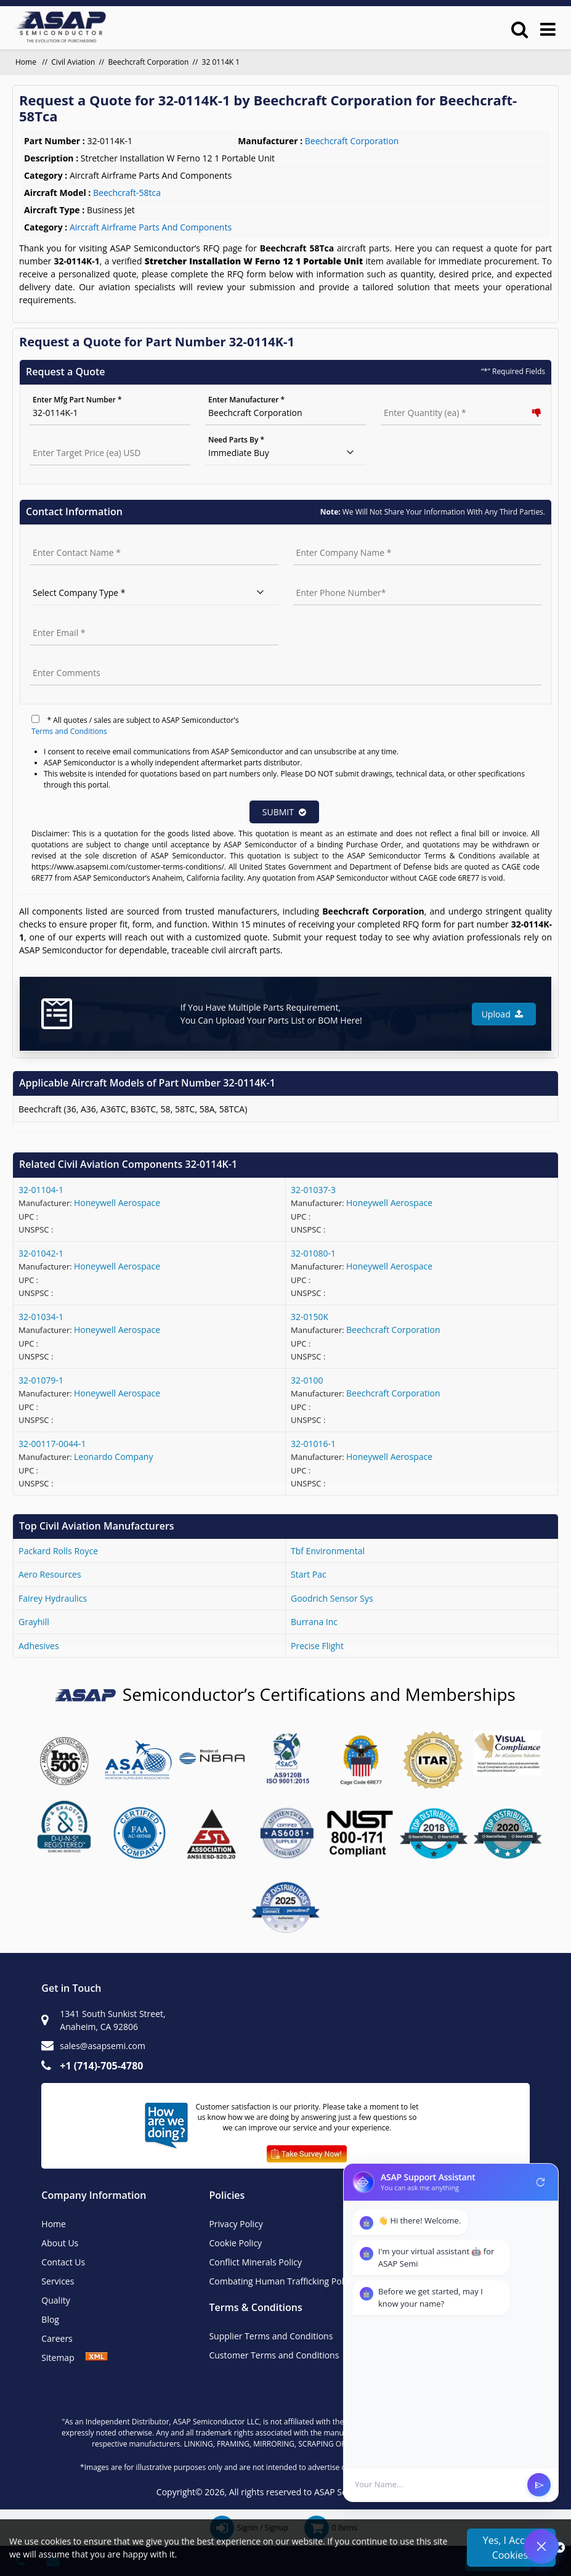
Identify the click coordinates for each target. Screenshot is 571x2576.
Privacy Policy (235, 2224)
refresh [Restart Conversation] (541, 2182)
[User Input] (436, 2485)
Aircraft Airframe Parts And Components (151, 227)
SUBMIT (284, 812)
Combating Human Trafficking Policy (281, 2281)
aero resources (49, 1574)
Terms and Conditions (69, 731)
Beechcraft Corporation (148, 62)
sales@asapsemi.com (102, 2046)
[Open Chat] (541, 2546)
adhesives (38, 1646)
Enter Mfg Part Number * (77, 399)
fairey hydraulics (52, 1598)
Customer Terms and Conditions (274, 2355)
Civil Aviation (73, 62)
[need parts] (285, 453)
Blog (50, 2319)
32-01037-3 (313, 1190)
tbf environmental (328, 1551)
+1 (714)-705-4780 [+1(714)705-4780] (101, 2066)
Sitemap (63, 2357)
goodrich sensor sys (332, 1598)
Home (53, 2224)
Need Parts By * (236, 439)
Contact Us (63, 2262)
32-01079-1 (40, 1380)
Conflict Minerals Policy (255, 2262)
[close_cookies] (559, 2547)
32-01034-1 (40, 1317)
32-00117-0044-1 (52, 1443)
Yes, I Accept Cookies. (511, 2547)
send (539, 2485)
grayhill (33, 1622)
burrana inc (314, 1622)
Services (57, 2281)
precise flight (317, 1646)
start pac (308, 1574)
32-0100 (307, 1380)
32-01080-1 (313, 1253)
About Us (59, 2243)
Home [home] (26, 62)
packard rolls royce (58, 1551)
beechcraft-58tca (127, 192)
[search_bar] (519, 28)
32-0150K (309, 1317)
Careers (56, 2338)
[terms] (35, 719)
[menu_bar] (548, 28)
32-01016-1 (313, 1443)
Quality (55, 2300)
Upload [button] (502, 1014)
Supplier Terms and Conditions (271, 2336)
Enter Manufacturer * (246, 399)
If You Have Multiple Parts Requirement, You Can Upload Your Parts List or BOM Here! (271, 1013)
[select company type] (154, 593)
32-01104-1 (40, 1190)
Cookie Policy (235, 2243)
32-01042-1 (40, 1253)
